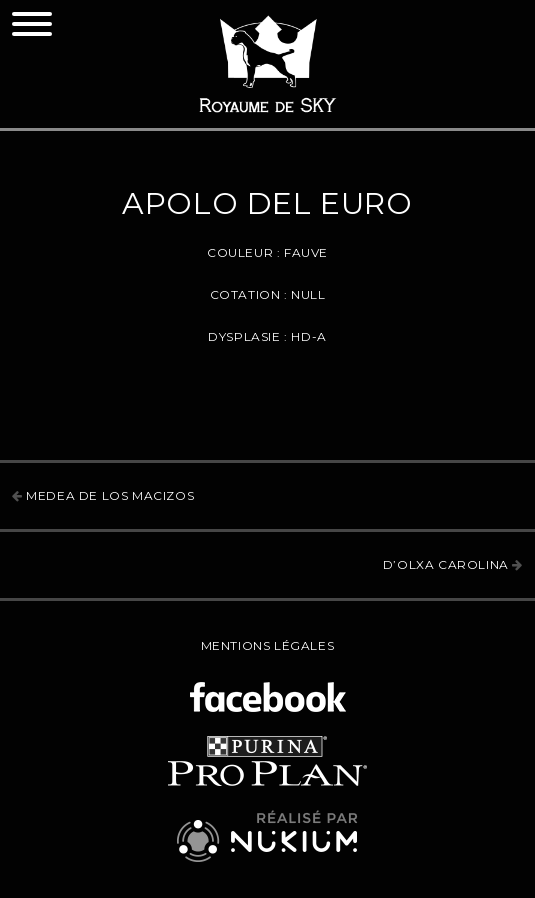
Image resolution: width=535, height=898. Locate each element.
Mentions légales (268, 645)
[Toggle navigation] (32, 24)
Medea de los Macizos (103, 495)
